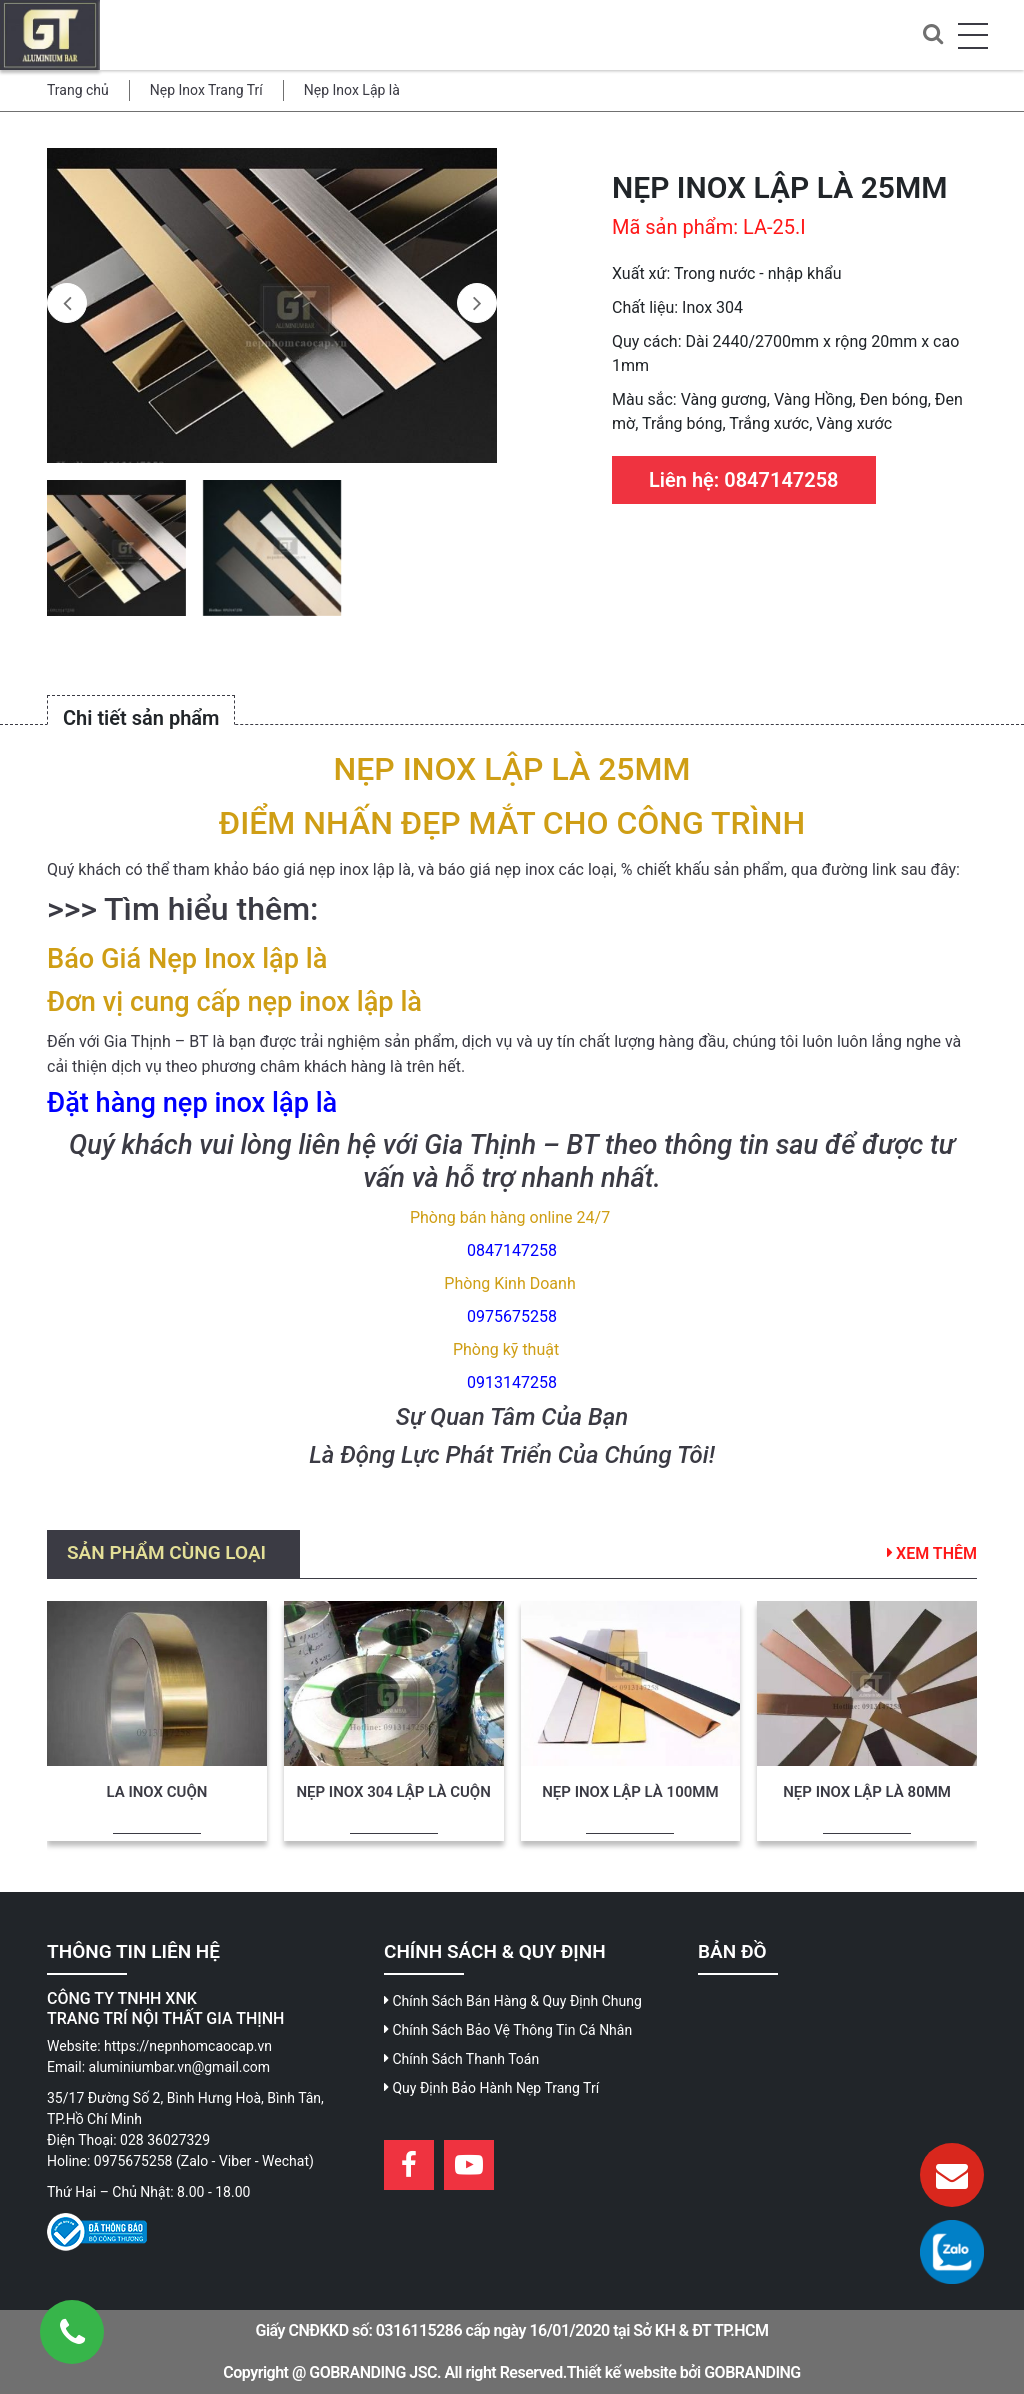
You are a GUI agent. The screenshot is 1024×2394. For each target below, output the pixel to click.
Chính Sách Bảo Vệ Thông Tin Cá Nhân (508, 2030)
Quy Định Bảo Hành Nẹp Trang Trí (491, 2088)
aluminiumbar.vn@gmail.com (180, 2067)
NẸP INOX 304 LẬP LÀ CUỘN (393, 1792)
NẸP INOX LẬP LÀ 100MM (630, 1792)
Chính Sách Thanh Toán (461, 2059)
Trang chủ (78, 90)
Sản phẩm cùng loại (166, 1552)
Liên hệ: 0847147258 (744, 480)
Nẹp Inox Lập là (352, 90)
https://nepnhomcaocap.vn (188, 2046)
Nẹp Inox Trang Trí (206, 90)
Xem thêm (932, 1553)
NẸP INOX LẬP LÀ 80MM (867, 1792)
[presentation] (67, 303)
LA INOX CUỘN (156, 1792)
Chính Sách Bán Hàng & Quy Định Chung (513, 2001)
